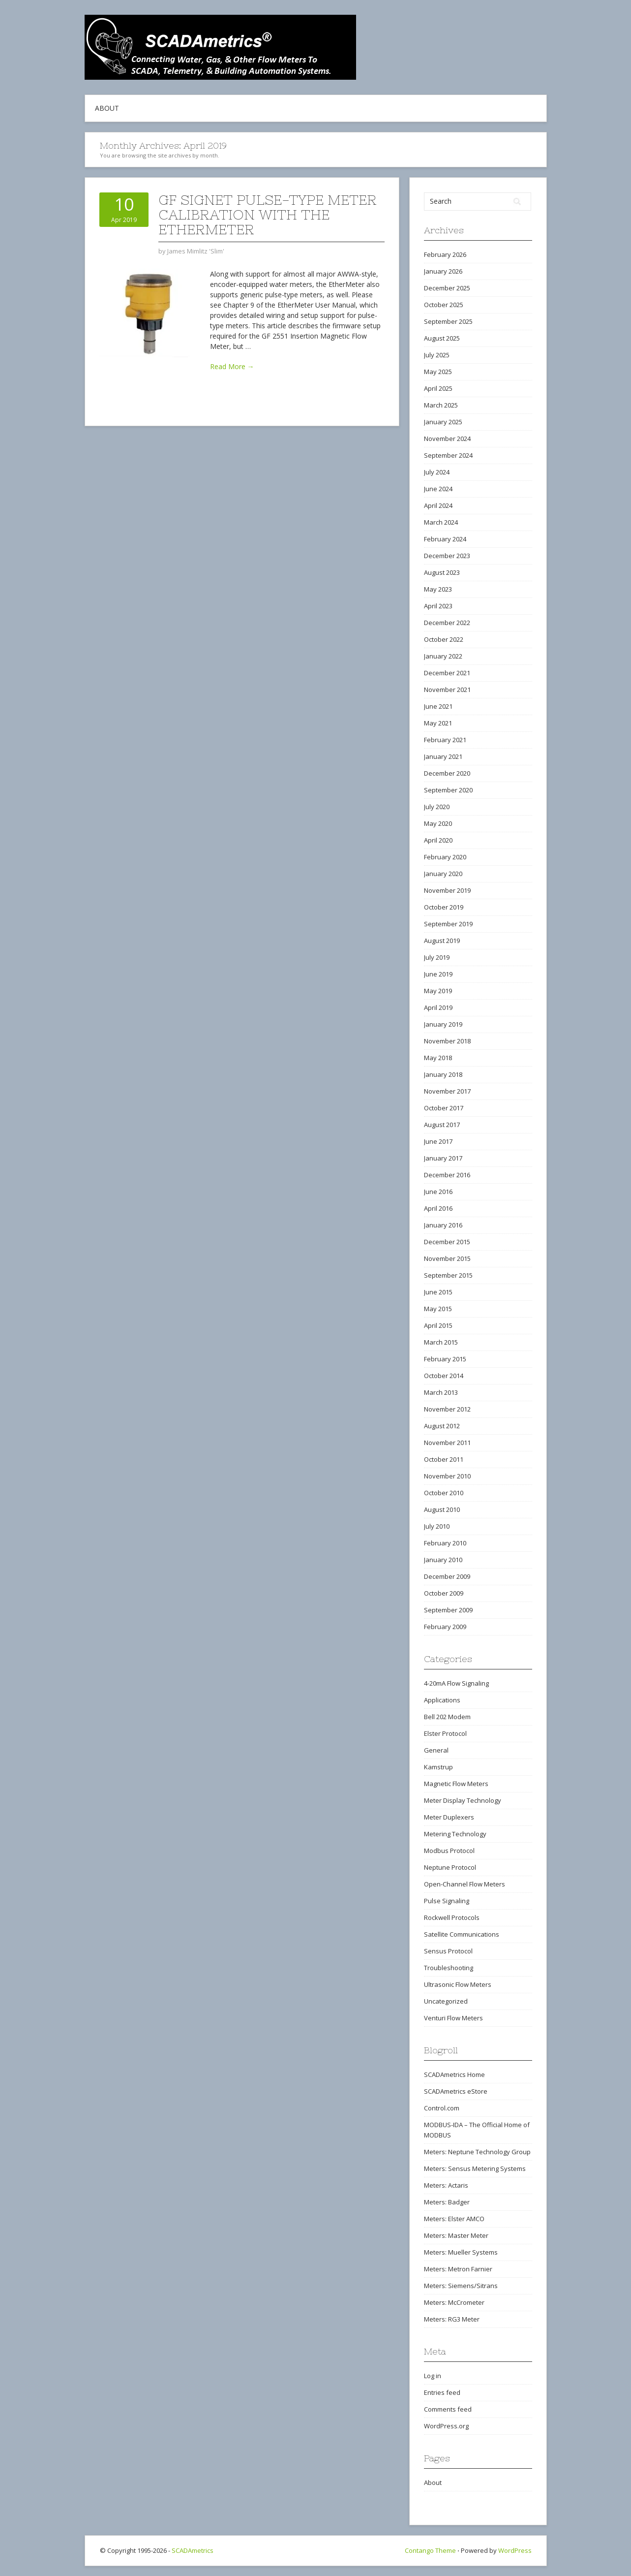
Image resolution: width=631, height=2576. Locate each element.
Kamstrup (438, 1766)
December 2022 (447, 622)
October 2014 (443, 1375)
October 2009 (443, 1593)
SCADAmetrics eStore (455, 2091)
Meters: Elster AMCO (454, 2218)
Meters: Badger (447, 2202)
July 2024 (437, 472)
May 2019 (438, 990)
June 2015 (438, 1292)
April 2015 (438, 1325)
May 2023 (438, 589)
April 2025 (438, 388)
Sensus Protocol (448, 1951)
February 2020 (445, 856)
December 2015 (447, 1241)
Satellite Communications (461, 1934)
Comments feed (448, 2409)
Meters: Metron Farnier (458, 2268)
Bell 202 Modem (447, 1716)
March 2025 (441, 405)
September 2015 (448, 1275)
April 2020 (438, 840)
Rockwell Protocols (452, 1917)
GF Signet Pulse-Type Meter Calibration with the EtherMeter (267, 214)
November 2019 (447, 890)
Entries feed (442, 2392)
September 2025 (448, 321)
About (107, 108)
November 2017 (447, 1091)
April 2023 (438, 605)
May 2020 (438, 823)
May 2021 (438, 723)
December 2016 (447, 1174)
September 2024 (448, 455)
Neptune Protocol (450, 1867)
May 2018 (438, 1057)
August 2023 (442, 572)
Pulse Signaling (446, 1900)
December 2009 (447, 1576)
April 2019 (438, 1007)
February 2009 (445, 1626)
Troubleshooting (448, 1967)
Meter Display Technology (462, 1800)
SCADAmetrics (192, 2550)
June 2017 (438, 1141)
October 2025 (443, 304)
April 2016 (438, 1208)
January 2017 (443, 1158)
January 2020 (443, 873)
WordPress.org (446, 2425)
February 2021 (445, 739)
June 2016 (438, 1191)
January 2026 (443, 271)
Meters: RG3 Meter (452, 2319)
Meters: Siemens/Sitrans (461, 2285)
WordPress (515, 2550)
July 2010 (437, 1526)
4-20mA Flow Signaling (456, 1683)
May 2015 (438, 1308)
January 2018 (443, 1074)
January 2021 (443, 756)
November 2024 (447, 438)
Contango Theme (430, 2550)
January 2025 (443, 421)
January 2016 (443, 1225)
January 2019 (443, 1024)
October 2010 (443, 1492)
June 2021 (438, 706)
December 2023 (447, 555)
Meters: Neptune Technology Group (477, 2151)
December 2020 (447, 773)
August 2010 (442, 1509)
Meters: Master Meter (456, 2235)
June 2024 (438, 488)
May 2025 (438, 371)
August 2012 (442, 1425)
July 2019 (437, 957)
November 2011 (447, 1442)
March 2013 (441, 1392)
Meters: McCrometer (454, 2302)
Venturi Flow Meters (453, 2017)
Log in (432, 2375)
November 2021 (447, 689)
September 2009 (448, 1609)
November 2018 (447, 1041)
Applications (442, 1700)
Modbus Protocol (449, 1850)
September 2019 (448, 923)
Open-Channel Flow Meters (464, 1884)
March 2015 (441, 1342)
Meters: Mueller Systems (461, 2252)
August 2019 (442, 940)
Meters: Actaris (446, 2185)
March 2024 (441, 522)
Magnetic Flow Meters (456, 1783)
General (436, 1750)
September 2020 (448, 789)
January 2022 (443, 656)
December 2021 (447, 672)
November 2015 (447, 1258)
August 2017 (442, 1124)
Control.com (441, 2108)
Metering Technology (455, 1833)
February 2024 (445, 538)
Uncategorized (446, 2001)
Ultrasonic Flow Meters (457, 1984)
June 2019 (438, 974)
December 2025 (447, 287)
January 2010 (443, 1559)
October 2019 (443, 907)
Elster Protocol (445, 1733)
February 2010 (445, 1543)
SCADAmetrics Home (454, 2074)
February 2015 (445, 1358)
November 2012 (447, 1409)
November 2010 (447, 1476)
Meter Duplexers (449, 1817)
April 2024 (438, 505)
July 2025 (437, 354)
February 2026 (445, 254)
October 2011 (443, 1459)
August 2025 (442, 338)
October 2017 (443, 1107)
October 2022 (443, 639)
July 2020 (437, 806)
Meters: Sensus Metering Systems (475, 2168)
